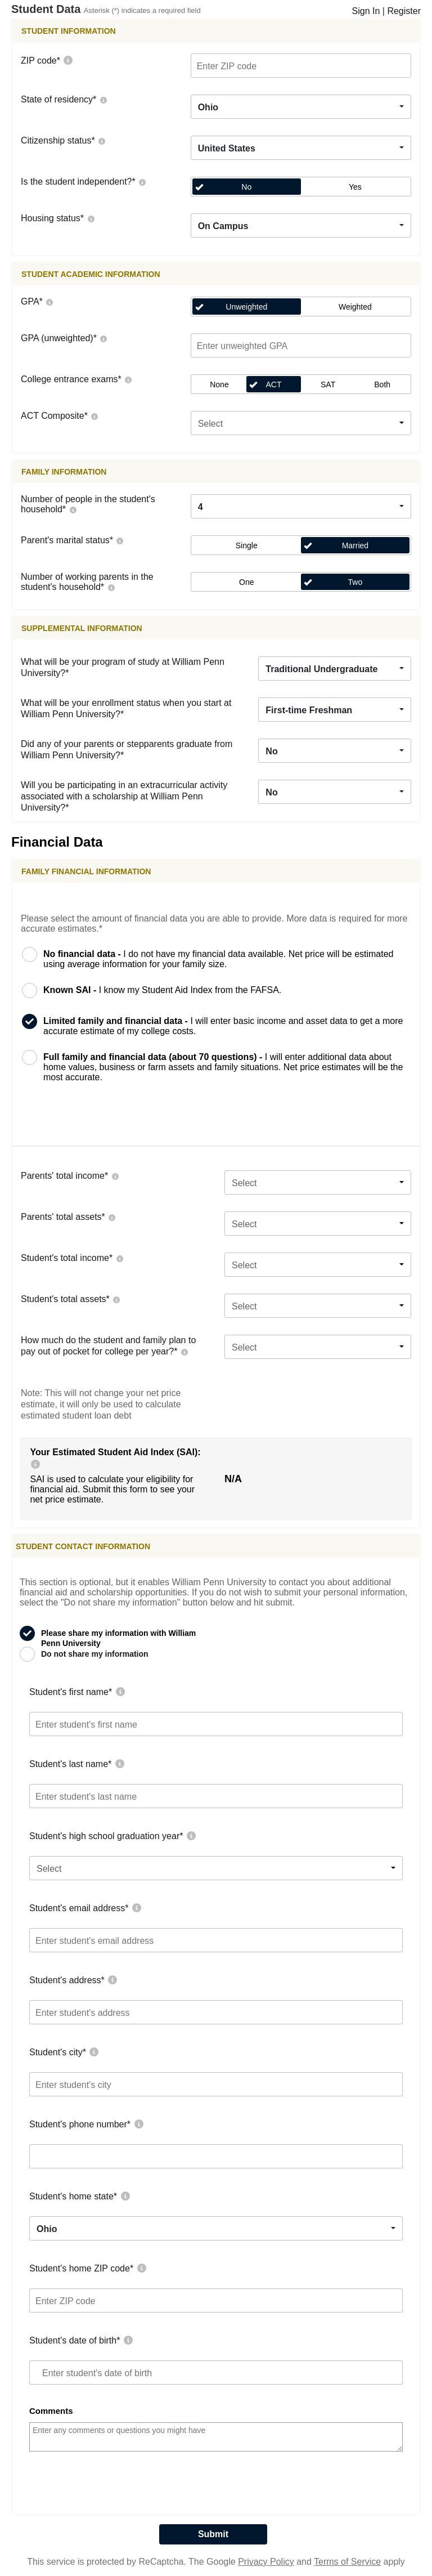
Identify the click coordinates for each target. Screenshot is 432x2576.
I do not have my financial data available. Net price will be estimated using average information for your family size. (218, 959)
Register (404, 11)
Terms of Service (347, 2561)
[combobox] (301, 106)
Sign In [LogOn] (366, 11)
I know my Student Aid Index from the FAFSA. (162, 990)
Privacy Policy (266, 2561)
